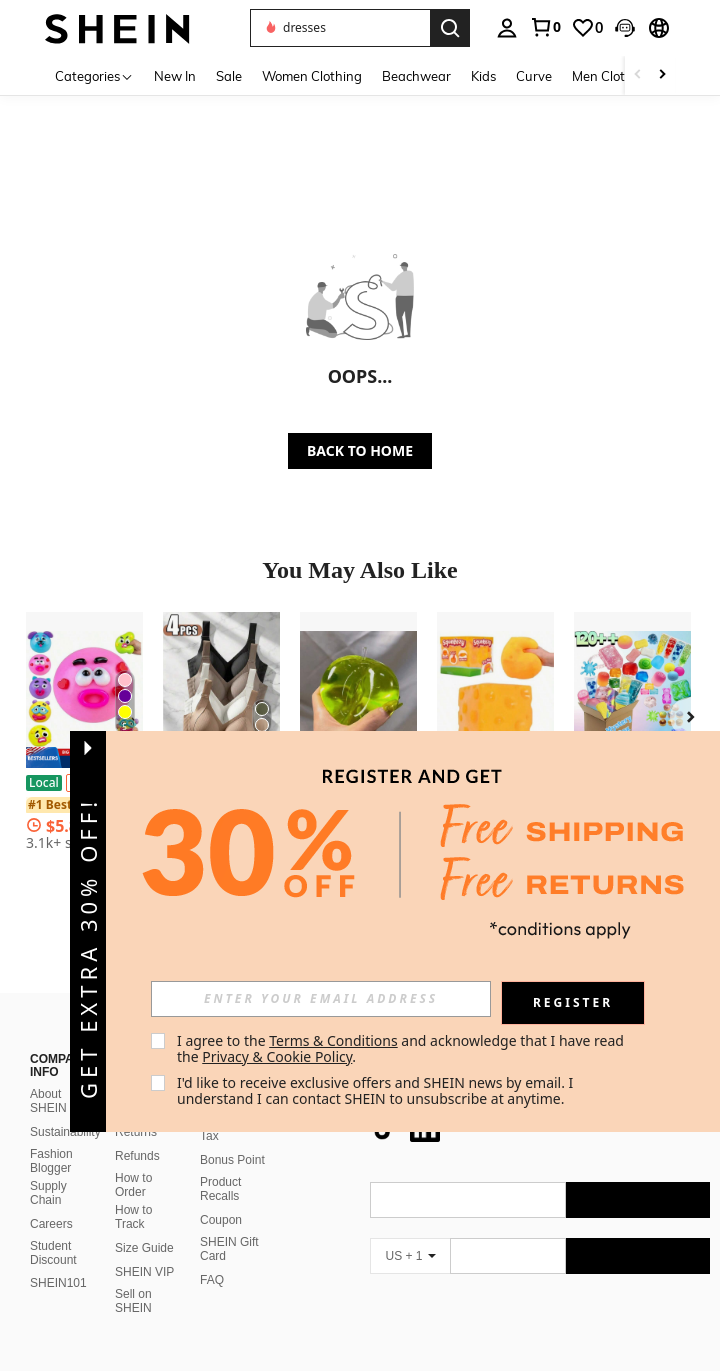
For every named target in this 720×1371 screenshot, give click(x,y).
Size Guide (144, 1248)
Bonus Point (232, 1160)
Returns (136, 1132)
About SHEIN (48, 1101)
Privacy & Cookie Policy (277, 1056)
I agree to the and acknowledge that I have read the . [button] (402, 1048)
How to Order (133, 1185)
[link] (545, 27)
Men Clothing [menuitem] (612, 76)
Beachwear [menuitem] (416, 76)
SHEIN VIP (144, 1272)
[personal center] (507, 28)
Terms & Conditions (333, 1040)
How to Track (133, 1217)
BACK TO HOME (360, 450)
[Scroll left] (638, 75)
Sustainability (65, 1132)
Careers (51, 1224)
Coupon (221, 1220)
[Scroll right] (662, 75)
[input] (321, 999)
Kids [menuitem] (483, 76)
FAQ (212, 1280)
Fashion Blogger (51, 1161)
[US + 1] (410, 1256)
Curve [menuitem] (534, 76)
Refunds (137, 1156)
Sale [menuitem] (229, 76)
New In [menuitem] (175, 76)
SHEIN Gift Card (229, 1249)
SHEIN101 (58, 1283)
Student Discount (53, 1253)
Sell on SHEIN (133, 1301)
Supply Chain (48, 1193)
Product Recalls (220, 1189)
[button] (625, 28)
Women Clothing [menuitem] (312, 76)
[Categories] (94, 75)
